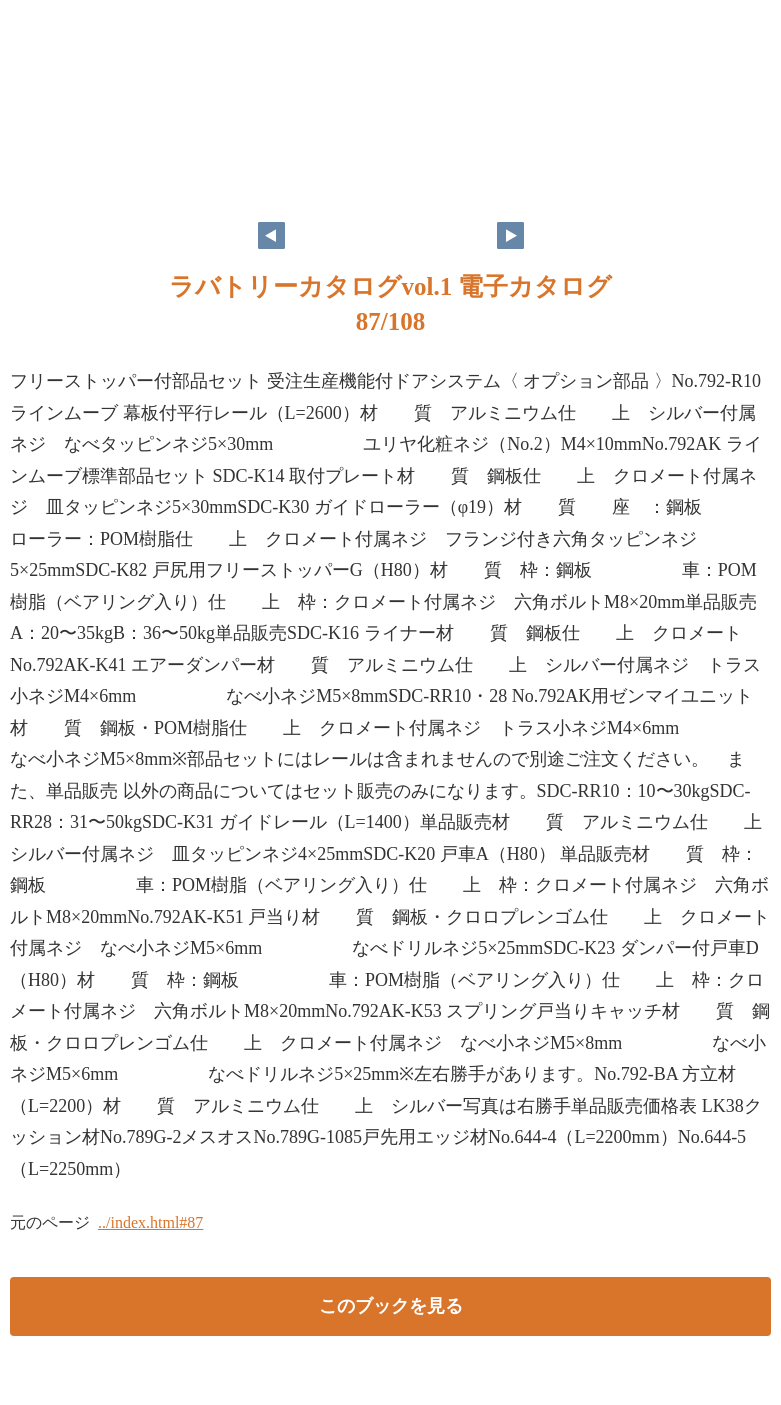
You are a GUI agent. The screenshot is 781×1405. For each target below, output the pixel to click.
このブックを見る (391, 1306)
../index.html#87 (150, 1222)
